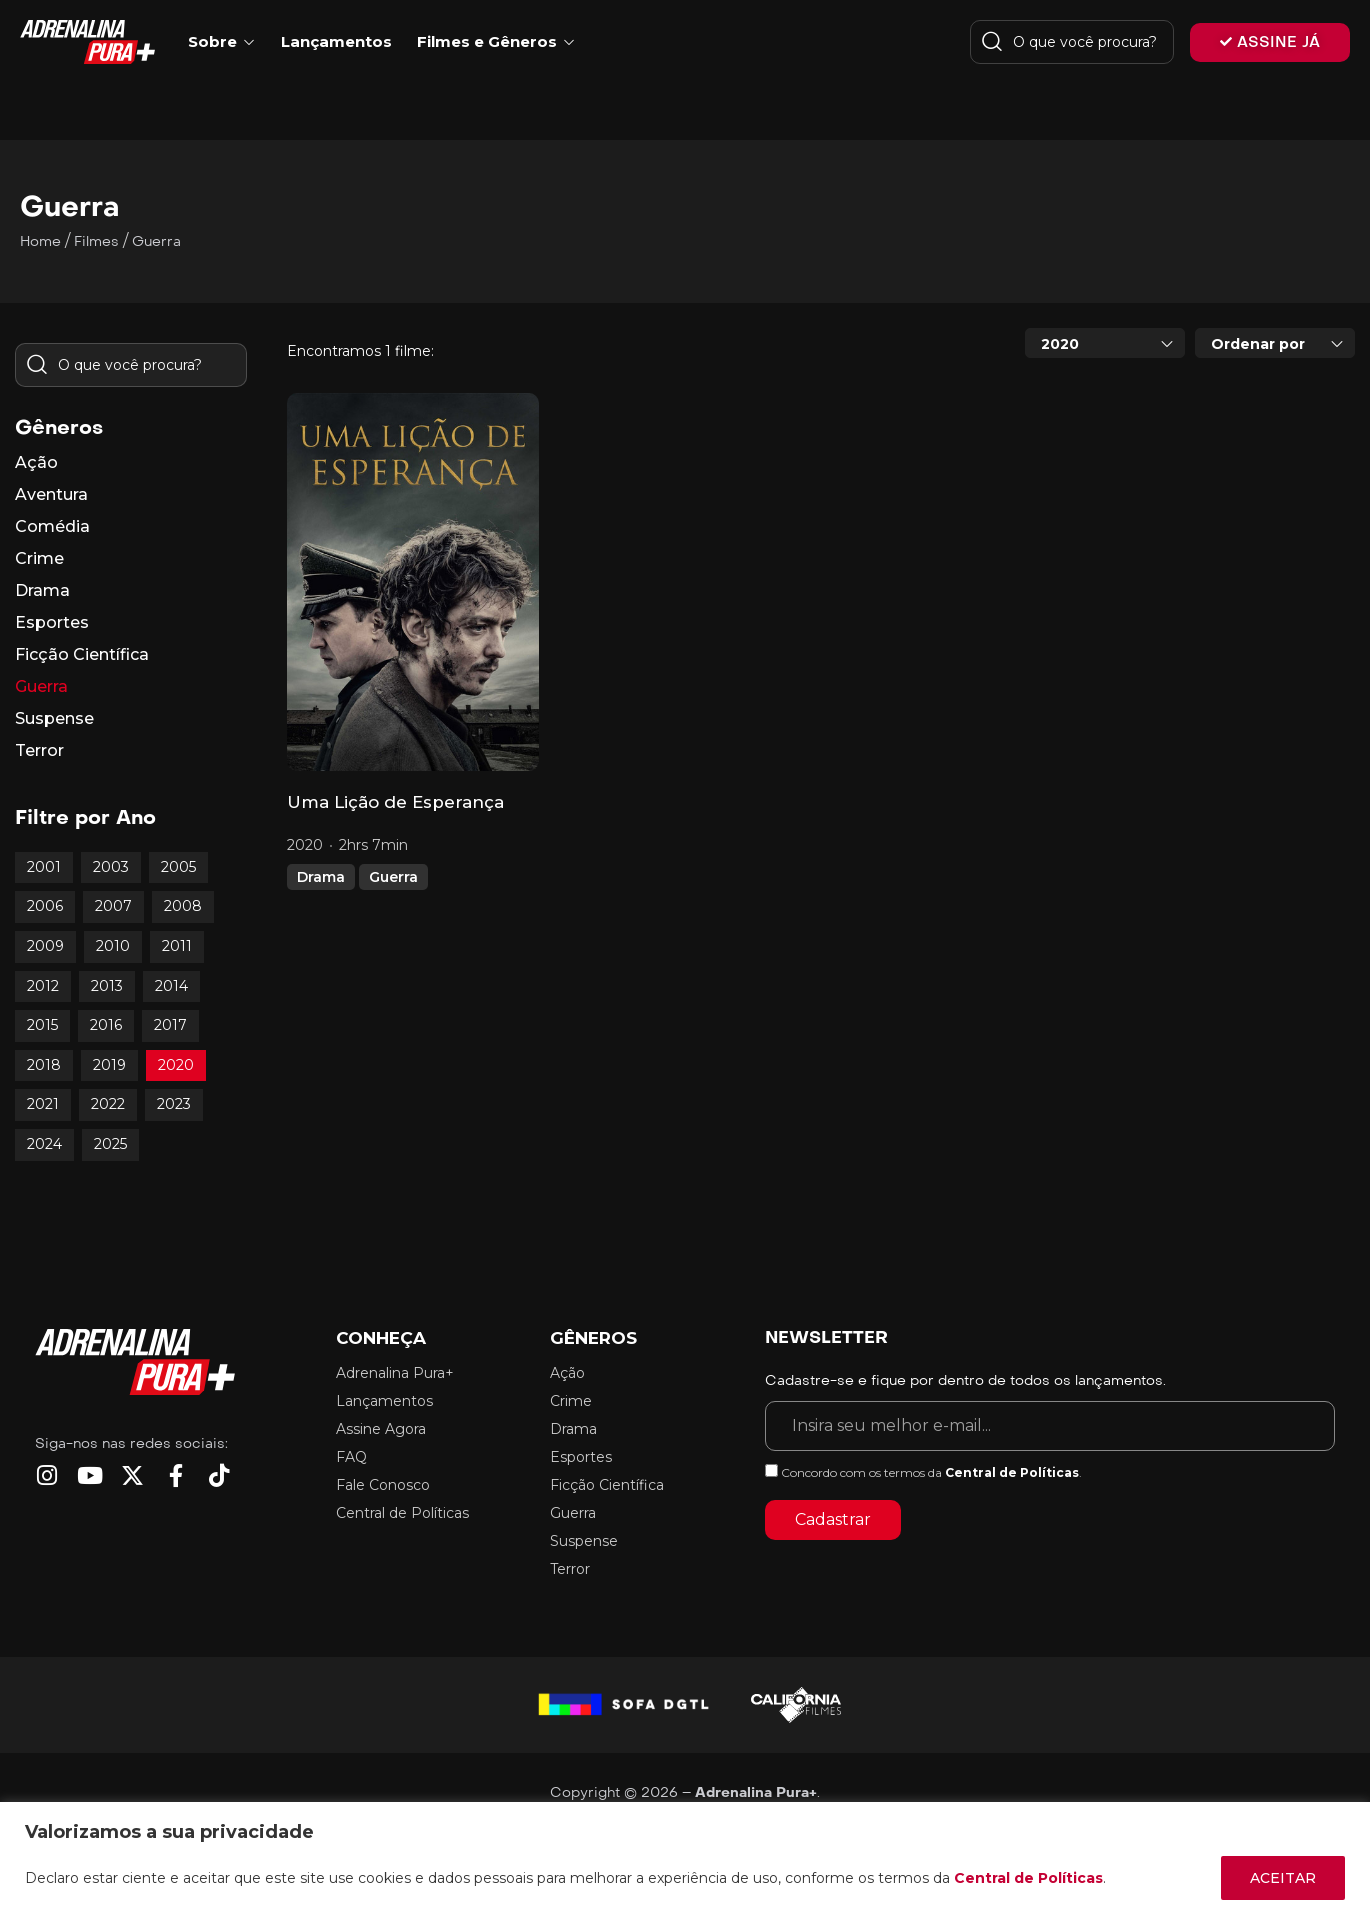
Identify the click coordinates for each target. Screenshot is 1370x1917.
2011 (177, 946)
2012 (43, 986)
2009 (45, 946)
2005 (178, 867)
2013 (107, 986)
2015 (42, 1025)
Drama (321, 877)
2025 (110, 1144)
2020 (176, 1065)
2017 (170, 1025)
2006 (45, 906)
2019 (109, 1065)
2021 (43, 1104)
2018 (44, 1065)
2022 (108, 1104)
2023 (174, 1104)
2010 (113, 946)
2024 (44, 1144)
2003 (111, 867)
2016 (106, 1025)
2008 (183, 906)
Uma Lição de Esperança (395, 802)
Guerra (393, 877)
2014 (171, 986)
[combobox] (1105, 343)
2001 (44, 867)
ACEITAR (1283, 1878)
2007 (113, 906)
